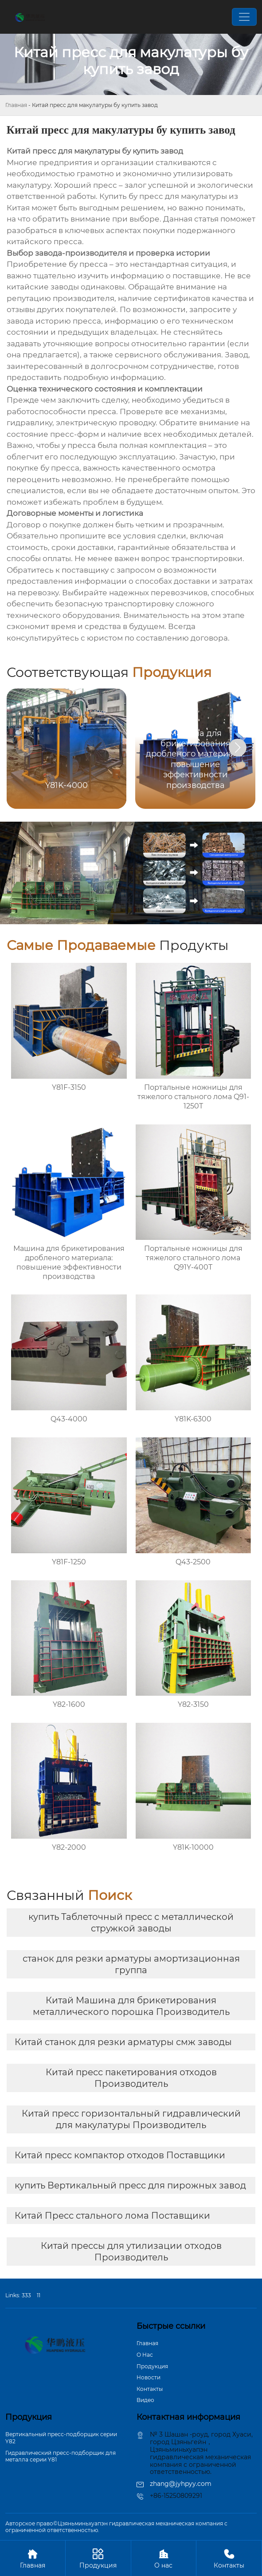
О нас (163, 2558)
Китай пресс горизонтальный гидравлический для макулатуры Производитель (131, 2119)
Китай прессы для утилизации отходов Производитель (131, 2251)
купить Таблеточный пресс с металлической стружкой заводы (131, 1922)
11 (38, 2295)
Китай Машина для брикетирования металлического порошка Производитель (131, 2006)
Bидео (145, 2400)
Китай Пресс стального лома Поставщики (112, 2215)
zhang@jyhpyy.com (180, 2484)
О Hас (145, 2354)
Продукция (152, 2366)
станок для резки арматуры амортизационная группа (131, 1964)
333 (26, 2295)
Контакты (150, 2389)
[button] (237, 747)
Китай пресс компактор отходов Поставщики (120, 2155)
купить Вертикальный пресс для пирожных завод (130, 2185)
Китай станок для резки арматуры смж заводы (123, 2042)
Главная (16, 105)
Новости (148, 2377)
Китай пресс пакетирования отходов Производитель (131, 2078)
